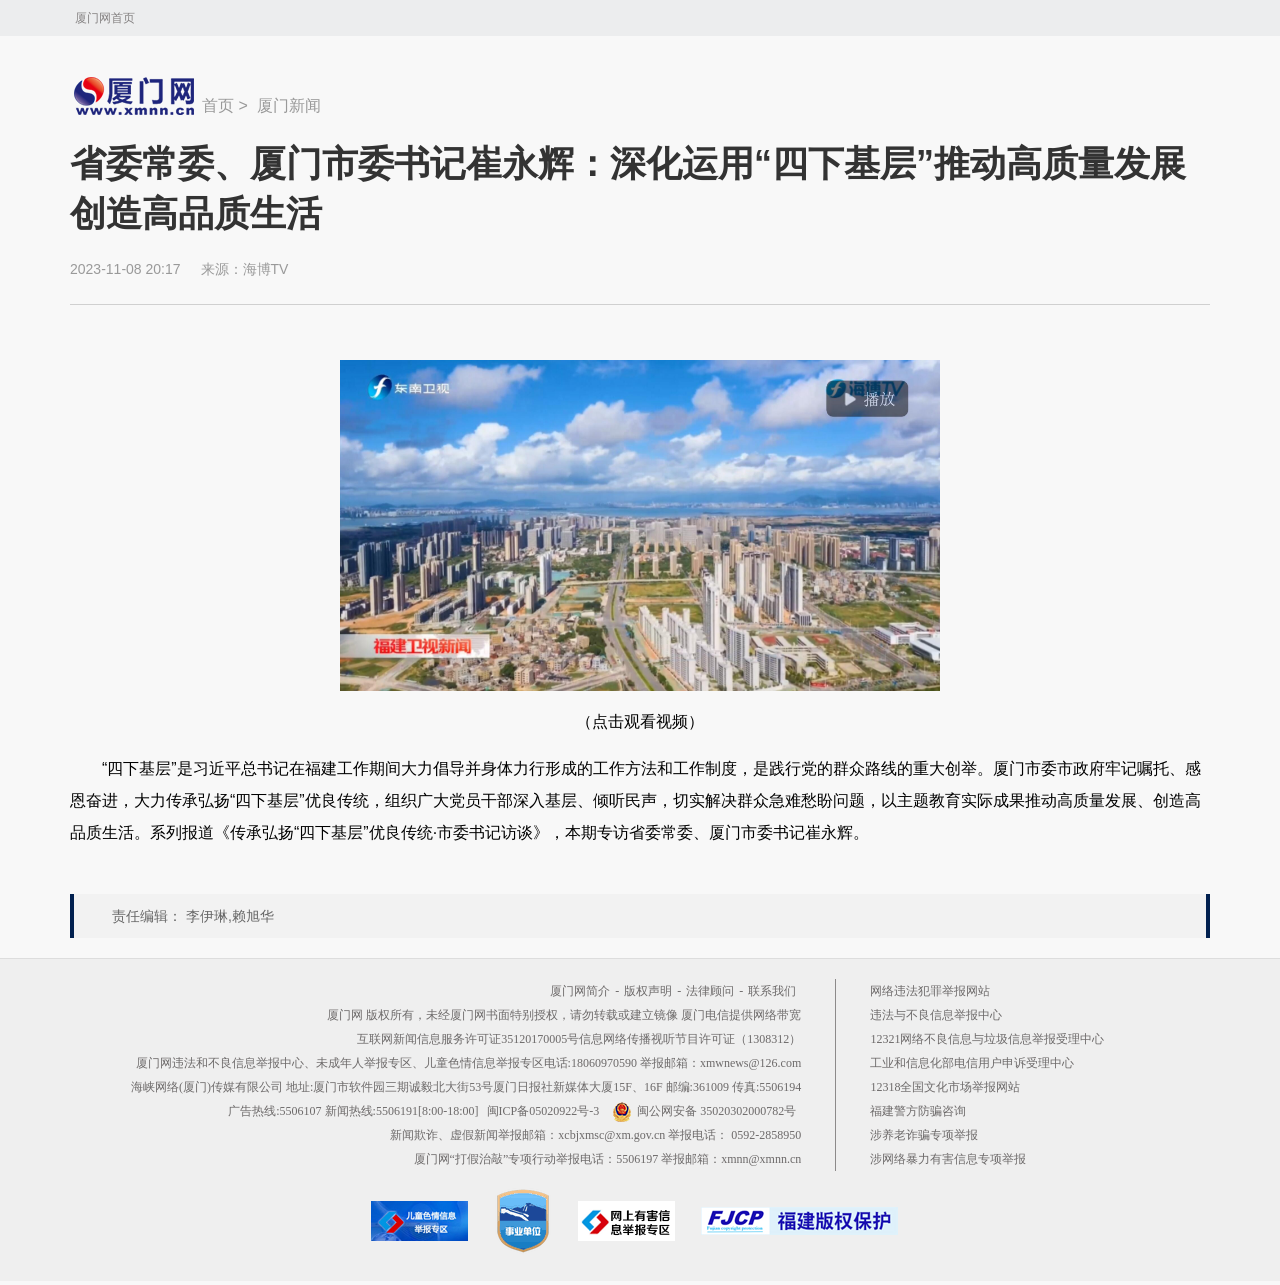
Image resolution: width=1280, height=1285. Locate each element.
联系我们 (772, 991)
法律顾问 (710, 991)
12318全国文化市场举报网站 (945, 1087)
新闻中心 (136, 96)
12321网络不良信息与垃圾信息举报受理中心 (987, 1039)
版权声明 (648, 991)
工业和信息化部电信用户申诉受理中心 (972, 1063)
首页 (218, 105)
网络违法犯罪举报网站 (930, 991)
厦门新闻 (289, 105)
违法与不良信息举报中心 (936, 1015)
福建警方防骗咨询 (918, 1111)
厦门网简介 (580, 991)
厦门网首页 (105, 18)
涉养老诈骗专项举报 (924, 1135)
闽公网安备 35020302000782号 (704, 1111)
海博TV (266, 269)
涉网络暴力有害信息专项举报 (948, 1159)
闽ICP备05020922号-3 (543, 1111)
